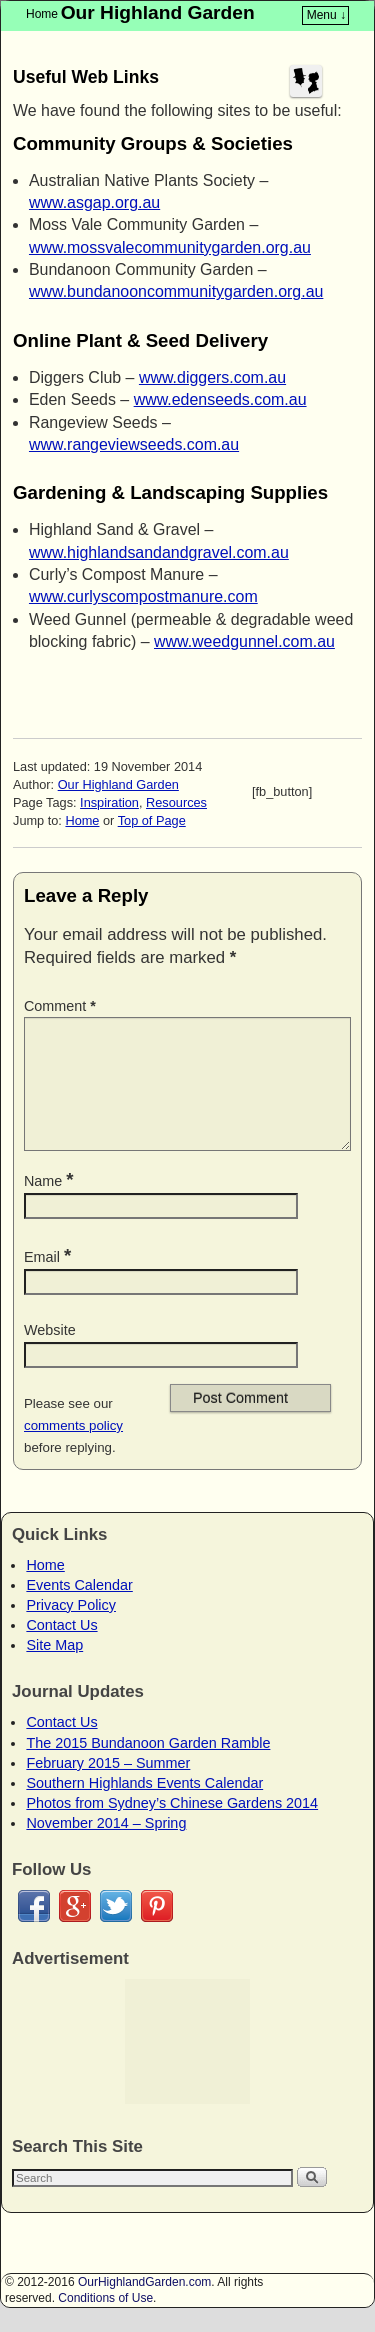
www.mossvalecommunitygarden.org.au (170, 247)
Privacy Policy (71, 1629)
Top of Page (152, 820)
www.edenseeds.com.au (220, 399)
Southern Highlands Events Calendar (144, 1807)
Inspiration (109, 802)
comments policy (73, 1449)
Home (42, 14)
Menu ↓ (326, 15)
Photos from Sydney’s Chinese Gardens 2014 (172, 1827)
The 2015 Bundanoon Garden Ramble (148, 1767)
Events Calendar (79, 1609)
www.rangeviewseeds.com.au (134, 444)
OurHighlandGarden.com (144, 2306)
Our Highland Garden (158, 12)
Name (51, 1205)
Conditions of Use (105, 2322)
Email (49, 1281)
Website (50, 1354)
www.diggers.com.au (212, 377)
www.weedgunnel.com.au (244, 641)
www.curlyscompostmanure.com (143, 596)
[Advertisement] (187, 2065)
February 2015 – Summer (108, 1787)
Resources (176, 802)
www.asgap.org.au (94, 202)
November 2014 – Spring (106, 1847)
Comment (62, 1006)
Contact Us (61, 1649)
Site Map (54, 1669)
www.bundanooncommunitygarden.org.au (176, 291)
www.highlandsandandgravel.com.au (159, 552)
